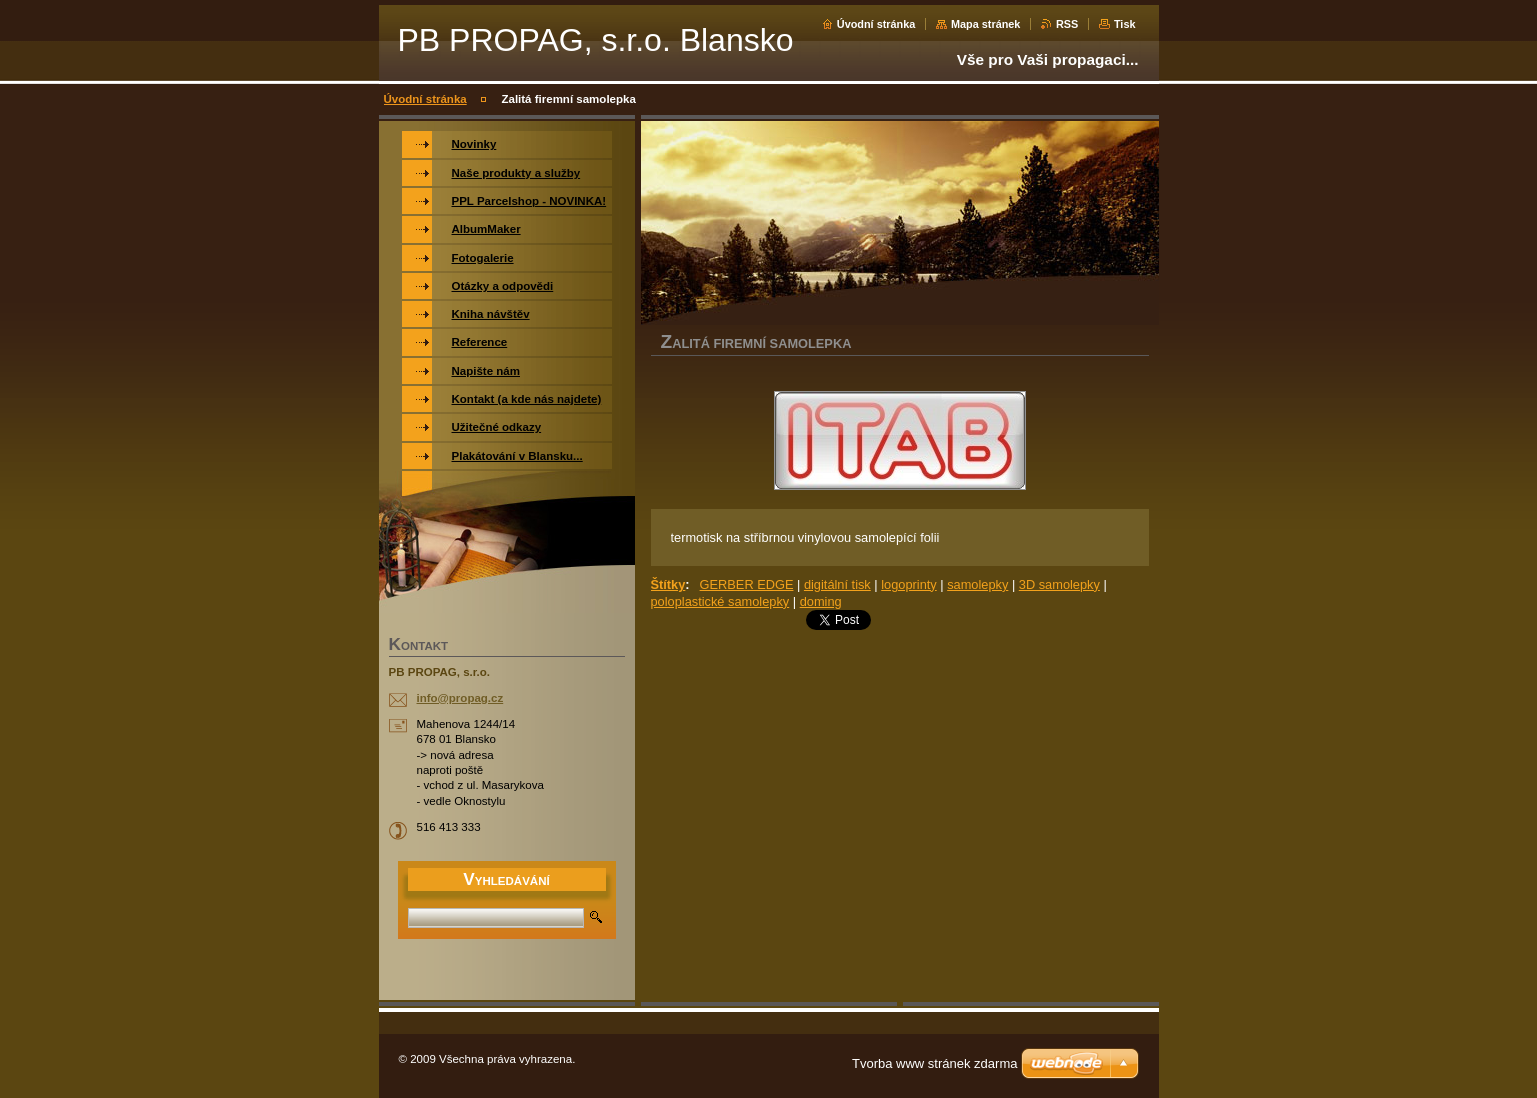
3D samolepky (1059, 584)
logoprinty (909, 584)
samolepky (977, 584)
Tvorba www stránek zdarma (934, 1063)
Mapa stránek (986, 24)
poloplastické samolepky (720, 601)
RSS (1067, 24)
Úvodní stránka (876, 24)
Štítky (668, 584)
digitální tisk (837, 584)
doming (821, 601)
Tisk (1125, 24)
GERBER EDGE (747, 584)
